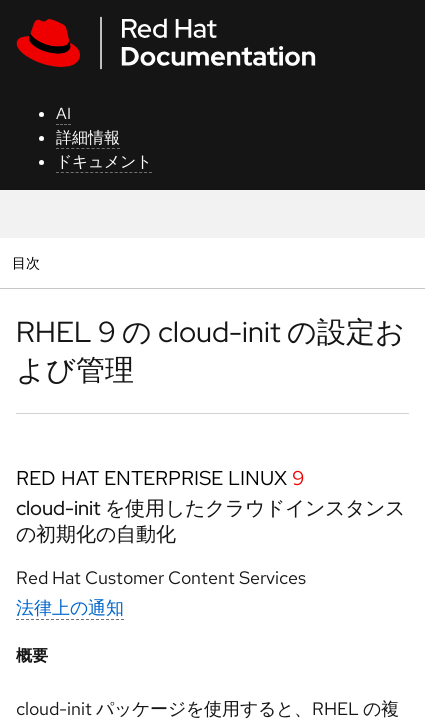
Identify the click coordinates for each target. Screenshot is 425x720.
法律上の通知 (70, 607)
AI (63, 113)
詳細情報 (88, 137)
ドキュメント (104, 161)
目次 (28, 262)
